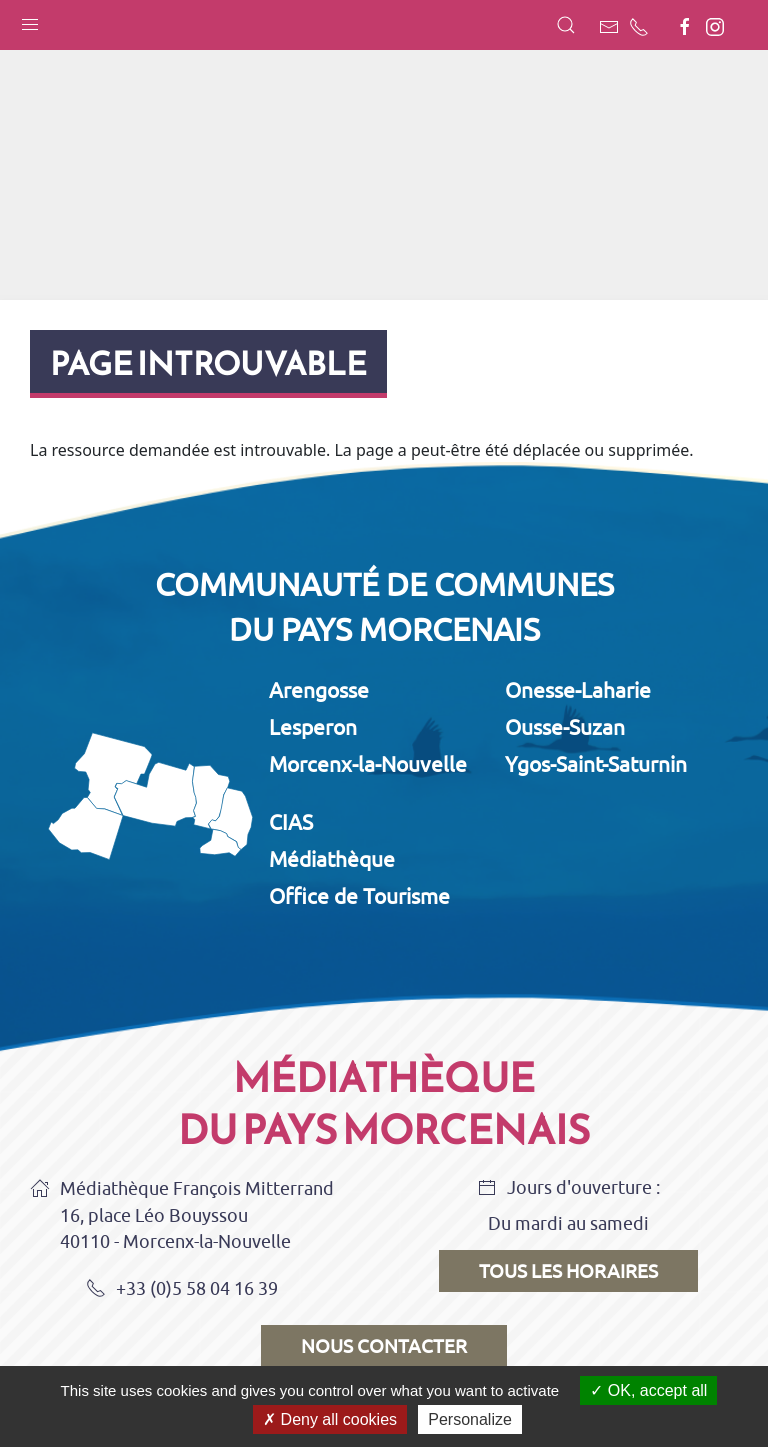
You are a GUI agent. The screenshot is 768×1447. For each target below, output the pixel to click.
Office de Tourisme (359, 896)
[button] (30, 20)
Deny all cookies (330, 1419)
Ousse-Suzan (565, 727)
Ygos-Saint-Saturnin (596, 764)
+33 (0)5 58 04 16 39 (182, 1290)
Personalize (470, 1419)
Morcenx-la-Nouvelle (368, 764)
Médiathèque (332, 859)
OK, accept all (648, 1390)
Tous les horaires (568, 1271)
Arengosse (319, 690)
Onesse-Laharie (578, 690)
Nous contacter (384, 1346)
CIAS (291, 822)
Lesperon (313, 727)
